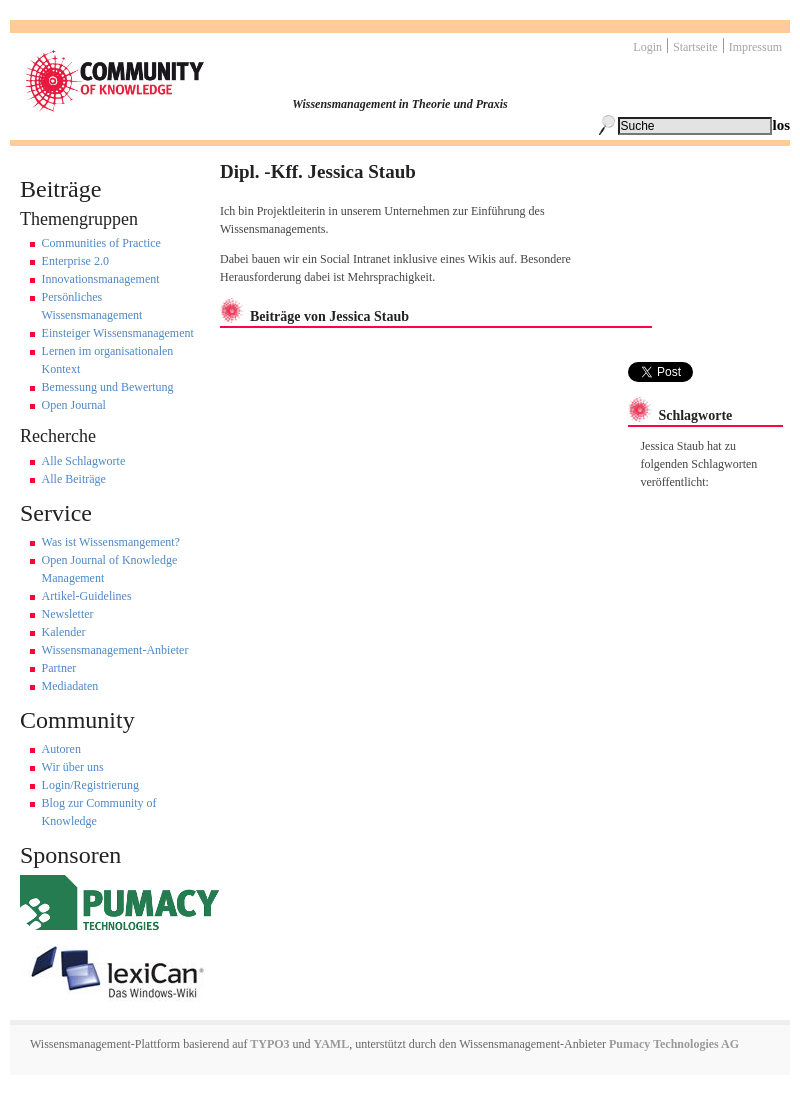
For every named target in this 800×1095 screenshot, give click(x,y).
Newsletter (68, 614)
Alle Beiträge (74, 479)
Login (647, 47)
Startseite (695, 47)
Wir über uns (73, 767)
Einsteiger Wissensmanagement (118, 333)
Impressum (755, 47)
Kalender (64, 632)
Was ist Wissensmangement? (111, 542)
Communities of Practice (101, 243)
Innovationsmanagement (101, 279)
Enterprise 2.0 (75, 261)
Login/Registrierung (90, 785)
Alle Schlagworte (84, 461)
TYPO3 (268, 1044)
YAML (332, 1044)
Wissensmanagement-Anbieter (115, 650)
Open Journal (74, 405)
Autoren (61, 749)
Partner (59, 668)
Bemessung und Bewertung (108, 387)
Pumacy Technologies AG (674, 1044)
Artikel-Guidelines (87, 596)
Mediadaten (70, 686)
